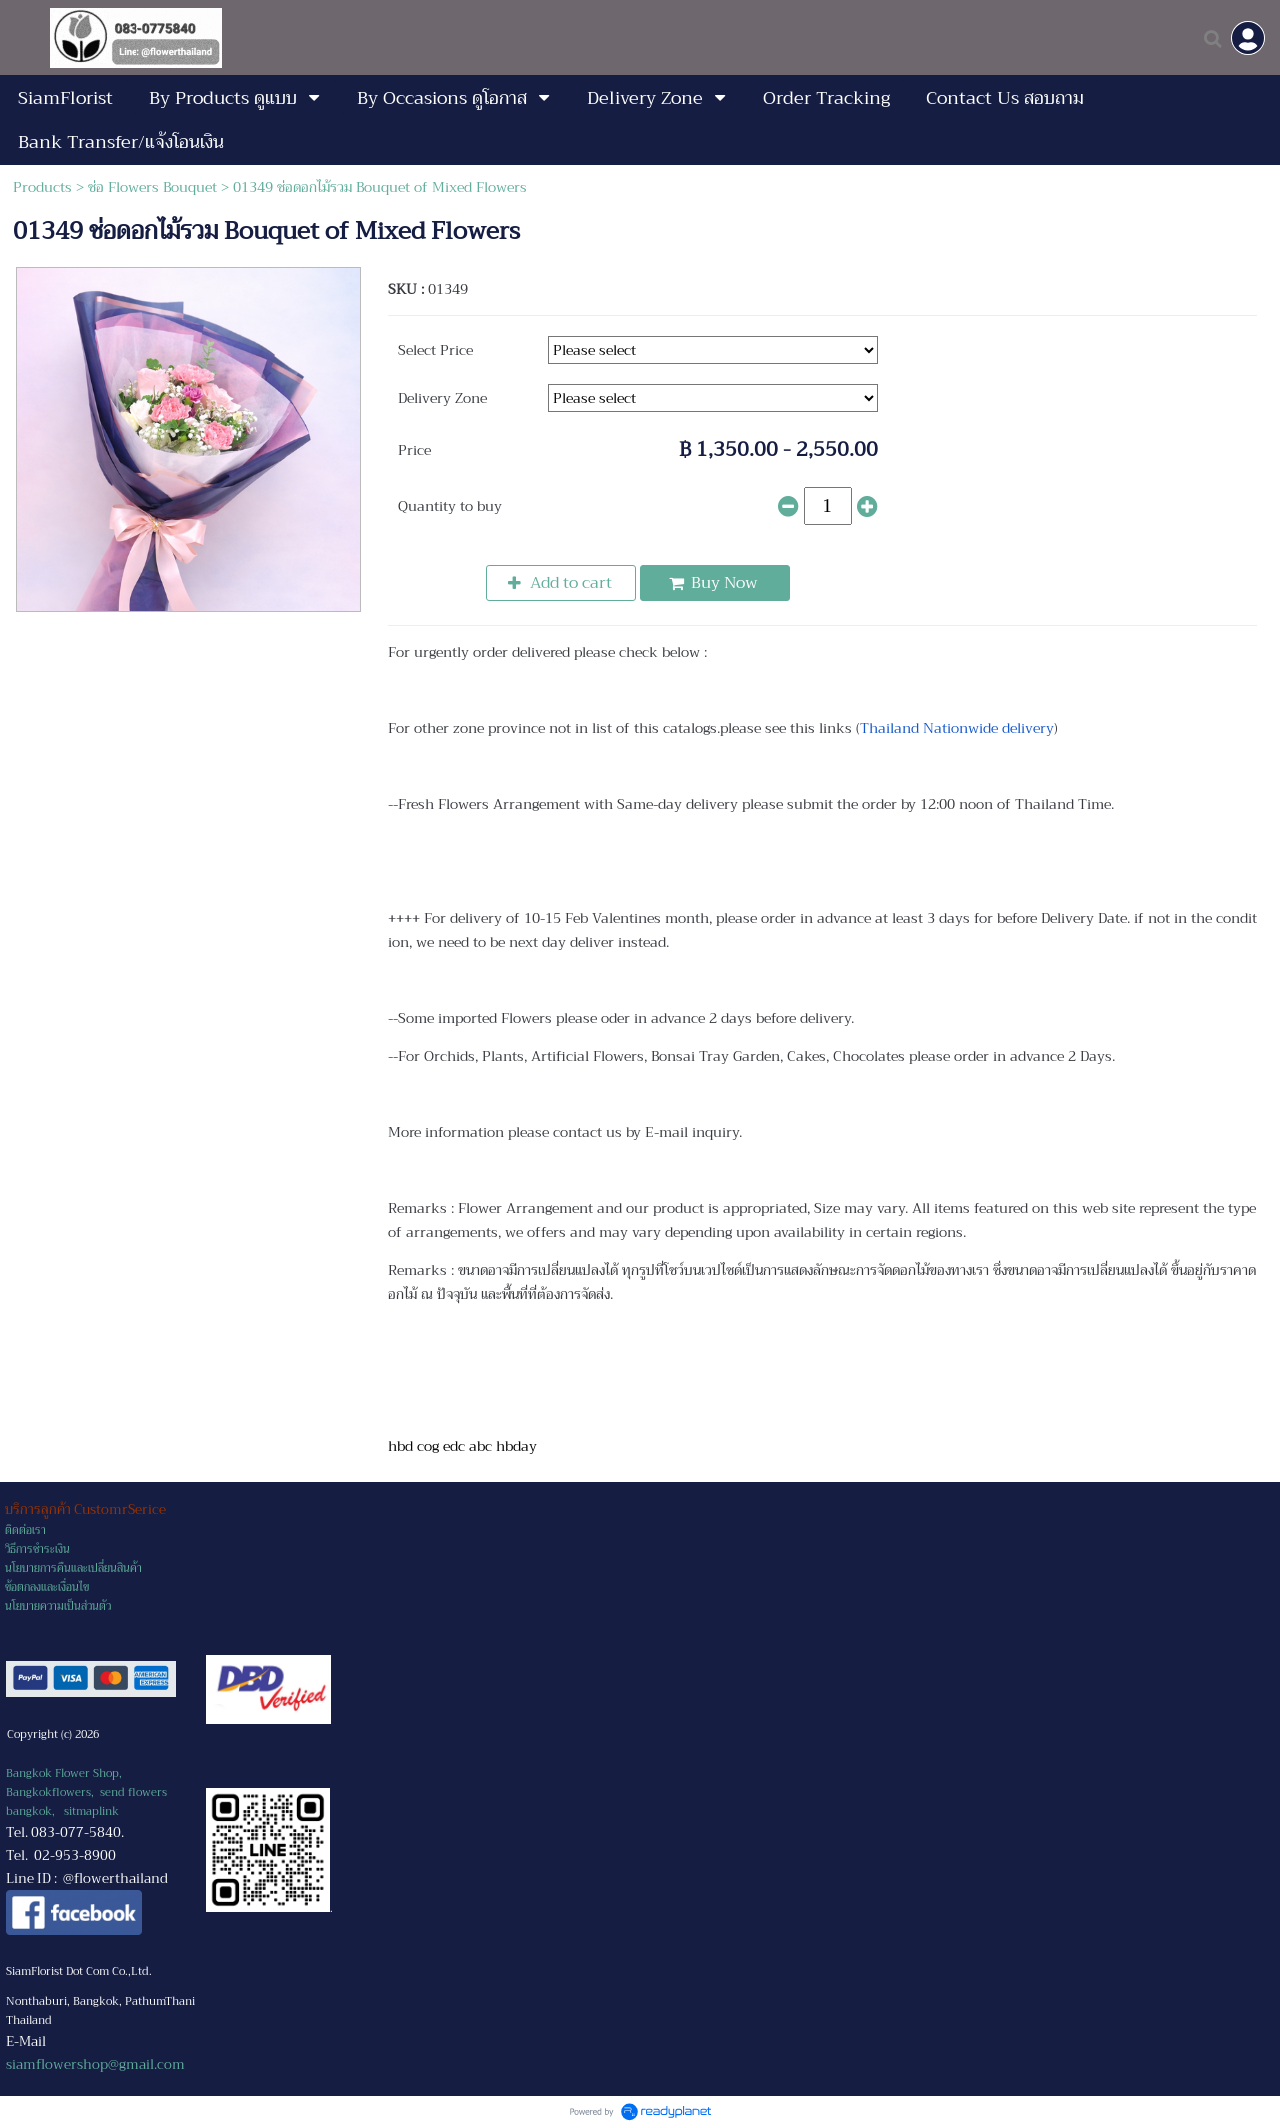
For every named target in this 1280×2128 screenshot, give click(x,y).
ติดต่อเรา (25, 1530)
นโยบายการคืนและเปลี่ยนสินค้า (73, 1568)
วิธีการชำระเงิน (37, 1549)
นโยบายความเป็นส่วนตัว (58, 1606)
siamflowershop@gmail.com (95, 2064)
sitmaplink (91, 1811)
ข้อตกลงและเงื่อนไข (47, 1587)
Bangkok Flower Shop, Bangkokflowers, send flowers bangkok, (86, 1792)
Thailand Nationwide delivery (957, 728)
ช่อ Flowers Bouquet (152, 187)
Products (42, 187)
